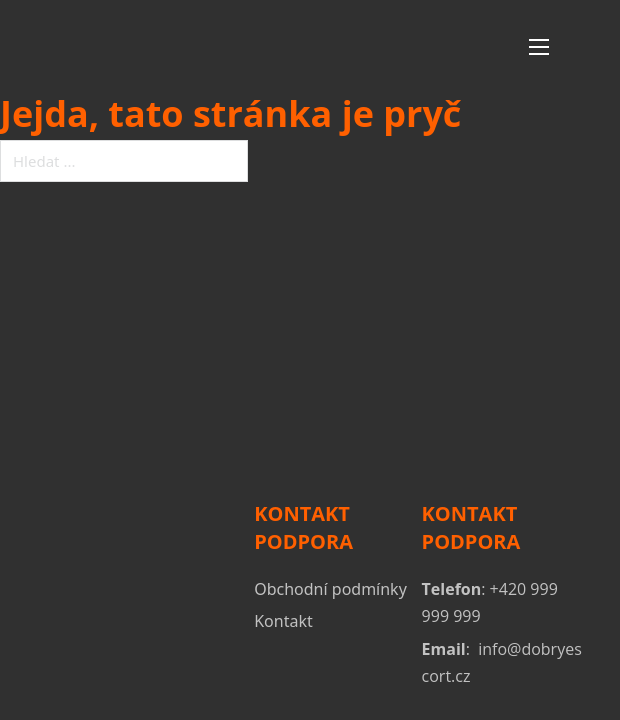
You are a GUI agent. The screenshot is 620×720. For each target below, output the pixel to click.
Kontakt (283, 621)
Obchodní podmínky (330, 589)
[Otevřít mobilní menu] (539, 47)
